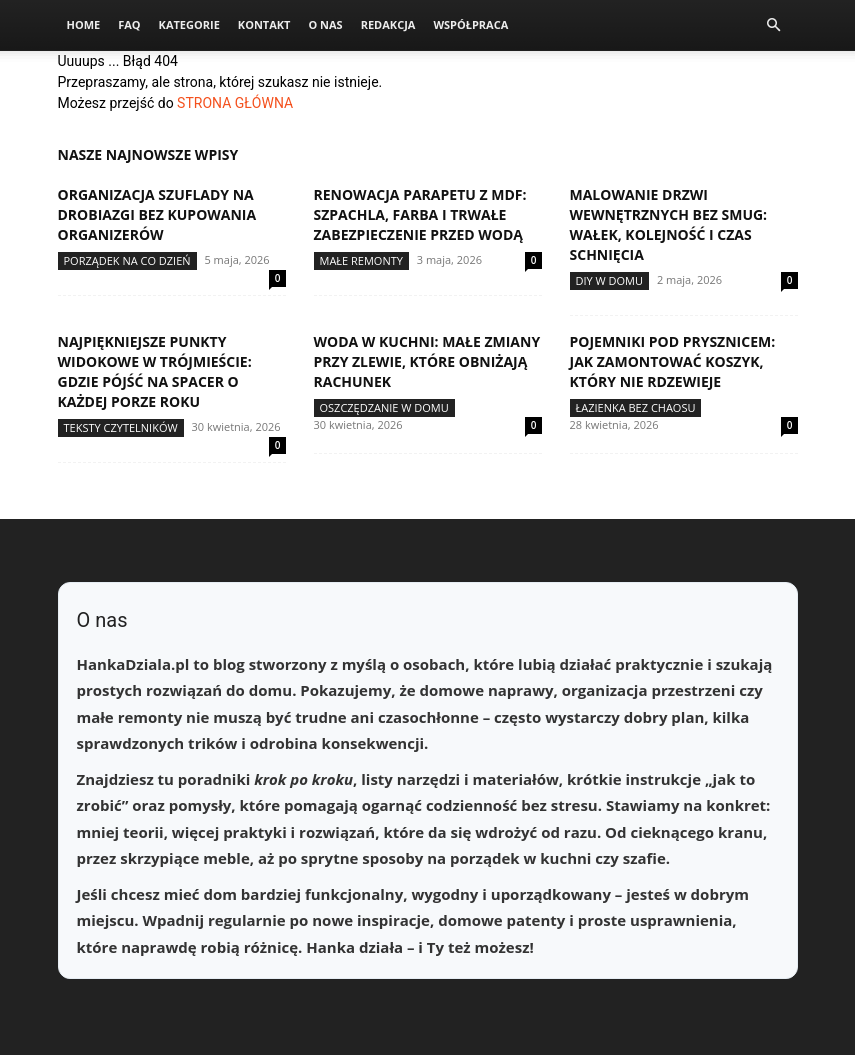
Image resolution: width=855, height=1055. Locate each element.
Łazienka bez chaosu (636, 407)
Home (84, 24)
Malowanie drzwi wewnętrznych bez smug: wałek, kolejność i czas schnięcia (669, 224)
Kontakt (264, 24)
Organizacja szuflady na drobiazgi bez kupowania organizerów (157, 214)
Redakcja (388, 24)
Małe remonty (361, 260)
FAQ (129, 24)
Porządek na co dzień (127, 260)
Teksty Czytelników (121, 427)
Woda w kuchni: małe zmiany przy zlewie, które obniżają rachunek (427, 361)
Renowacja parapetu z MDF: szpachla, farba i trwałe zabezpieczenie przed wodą (420, 214)
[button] (774, 25)
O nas (325, 24)
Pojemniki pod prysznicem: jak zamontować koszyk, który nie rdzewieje (673, 361)
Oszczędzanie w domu (384, 407)
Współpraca (470, 24)
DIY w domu (610, 280)
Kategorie (189, 24)
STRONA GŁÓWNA (235, 103)
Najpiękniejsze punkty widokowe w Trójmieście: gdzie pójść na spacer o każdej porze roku (155, 371)
